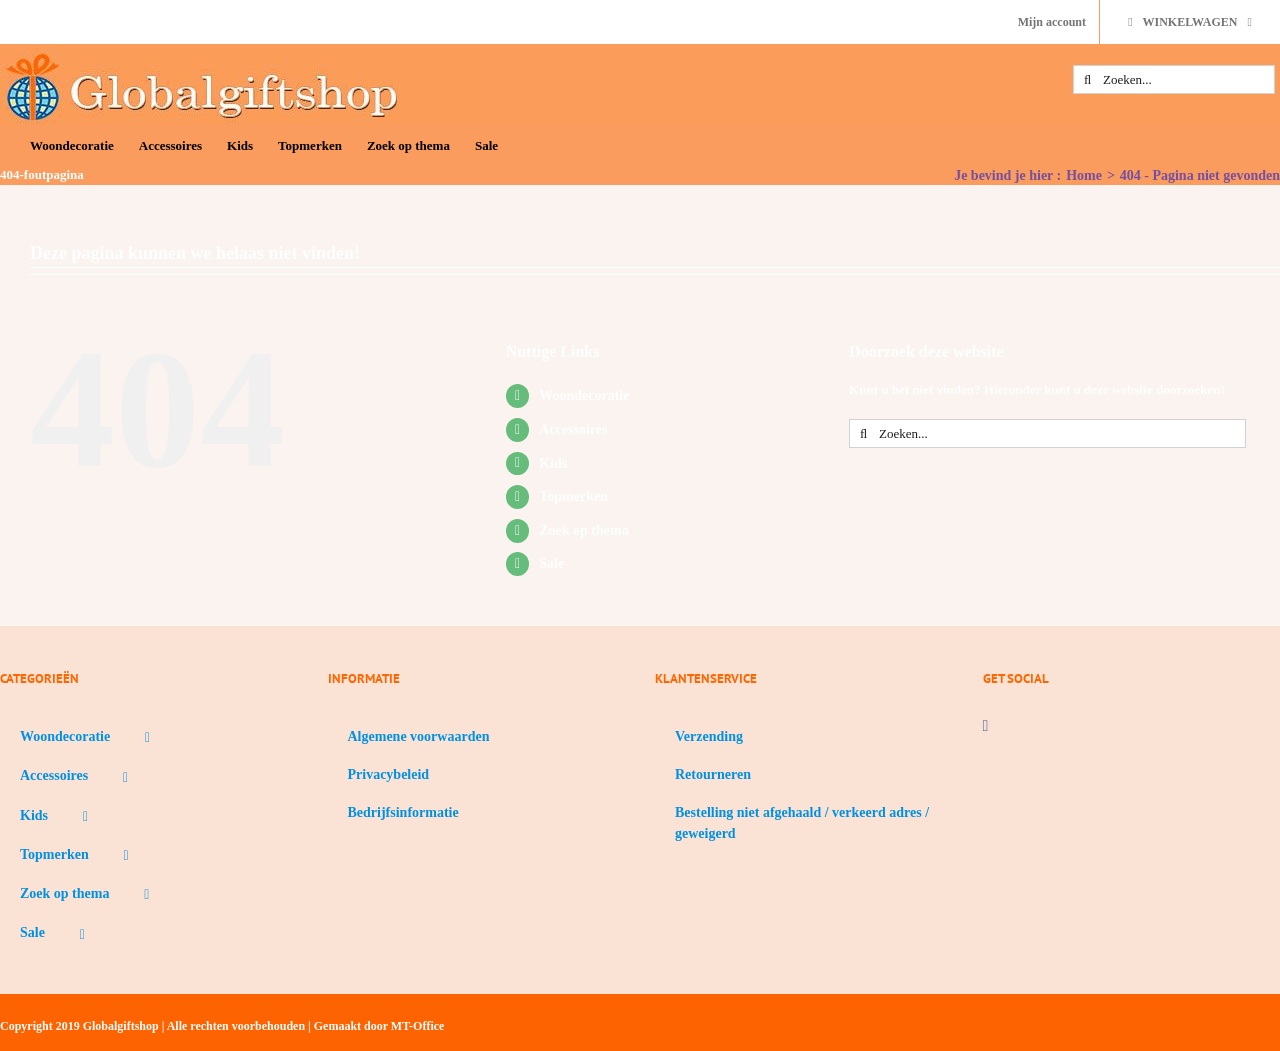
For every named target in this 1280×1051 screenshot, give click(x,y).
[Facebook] (986, 726)
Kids (553, 463)
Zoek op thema (583, 530)
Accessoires (573, 429)
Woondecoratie (584, 395)
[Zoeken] (1087, 79)
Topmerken (573, 496)
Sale (551, 563)
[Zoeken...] (1174, 79)
